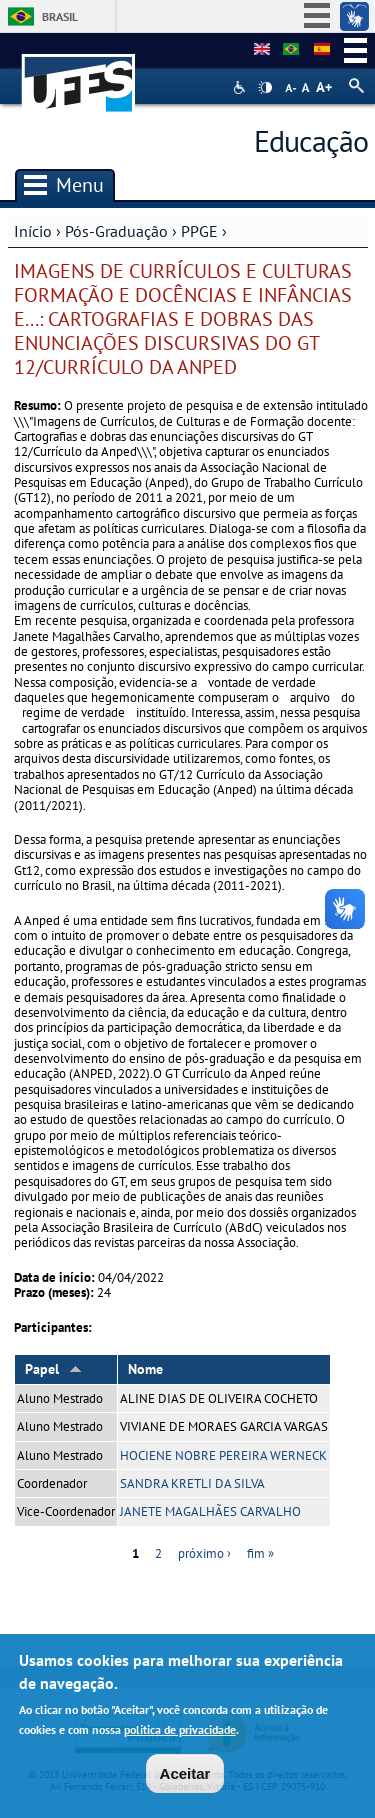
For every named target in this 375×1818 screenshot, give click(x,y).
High (265, 88)
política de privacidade (180, 1733)
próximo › (204, 1553)
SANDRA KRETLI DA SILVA (192, 1483)
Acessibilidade (241, 87)
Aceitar (185, 1777)
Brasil (60, 16)
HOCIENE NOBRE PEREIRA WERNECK (223, 1455)
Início (33, 231)
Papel (53, 1369)
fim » (260, 1553)
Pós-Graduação (116, 231)
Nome (145, 1369)
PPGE (199, 231)
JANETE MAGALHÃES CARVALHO (210, 1511)
